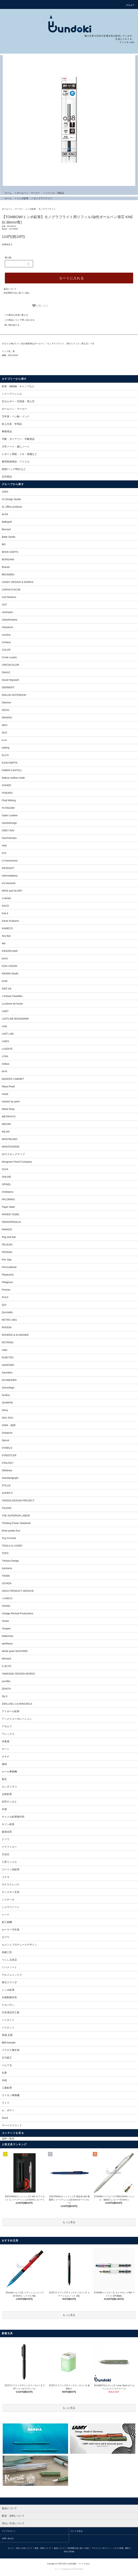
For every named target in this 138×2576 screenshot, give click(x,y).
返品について (10, 289)
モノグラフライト (43, 198)
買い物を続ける (9, 325)
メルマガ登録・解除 (121, 2548)
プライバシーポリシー (101, 2548)
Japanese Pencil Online (73, 2569)
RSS (66, 2552)
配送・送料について (43, 2548)
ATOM (71, 2552)
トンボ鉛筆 (22, 198)
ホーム (8, 193)
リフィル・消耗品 (54, 193)
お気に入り (40, 305)
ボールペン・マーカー (28, 193)
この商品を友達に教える (14, 315)
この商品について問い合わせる (17, 320)
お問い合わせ (8, 2538)
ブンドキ (59, 2569)
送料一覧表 (8, 2138)
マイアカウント (9, 2531)
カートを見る (77, 2531)
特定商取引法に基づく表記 (16, 293)
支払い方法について (24, 2548)
